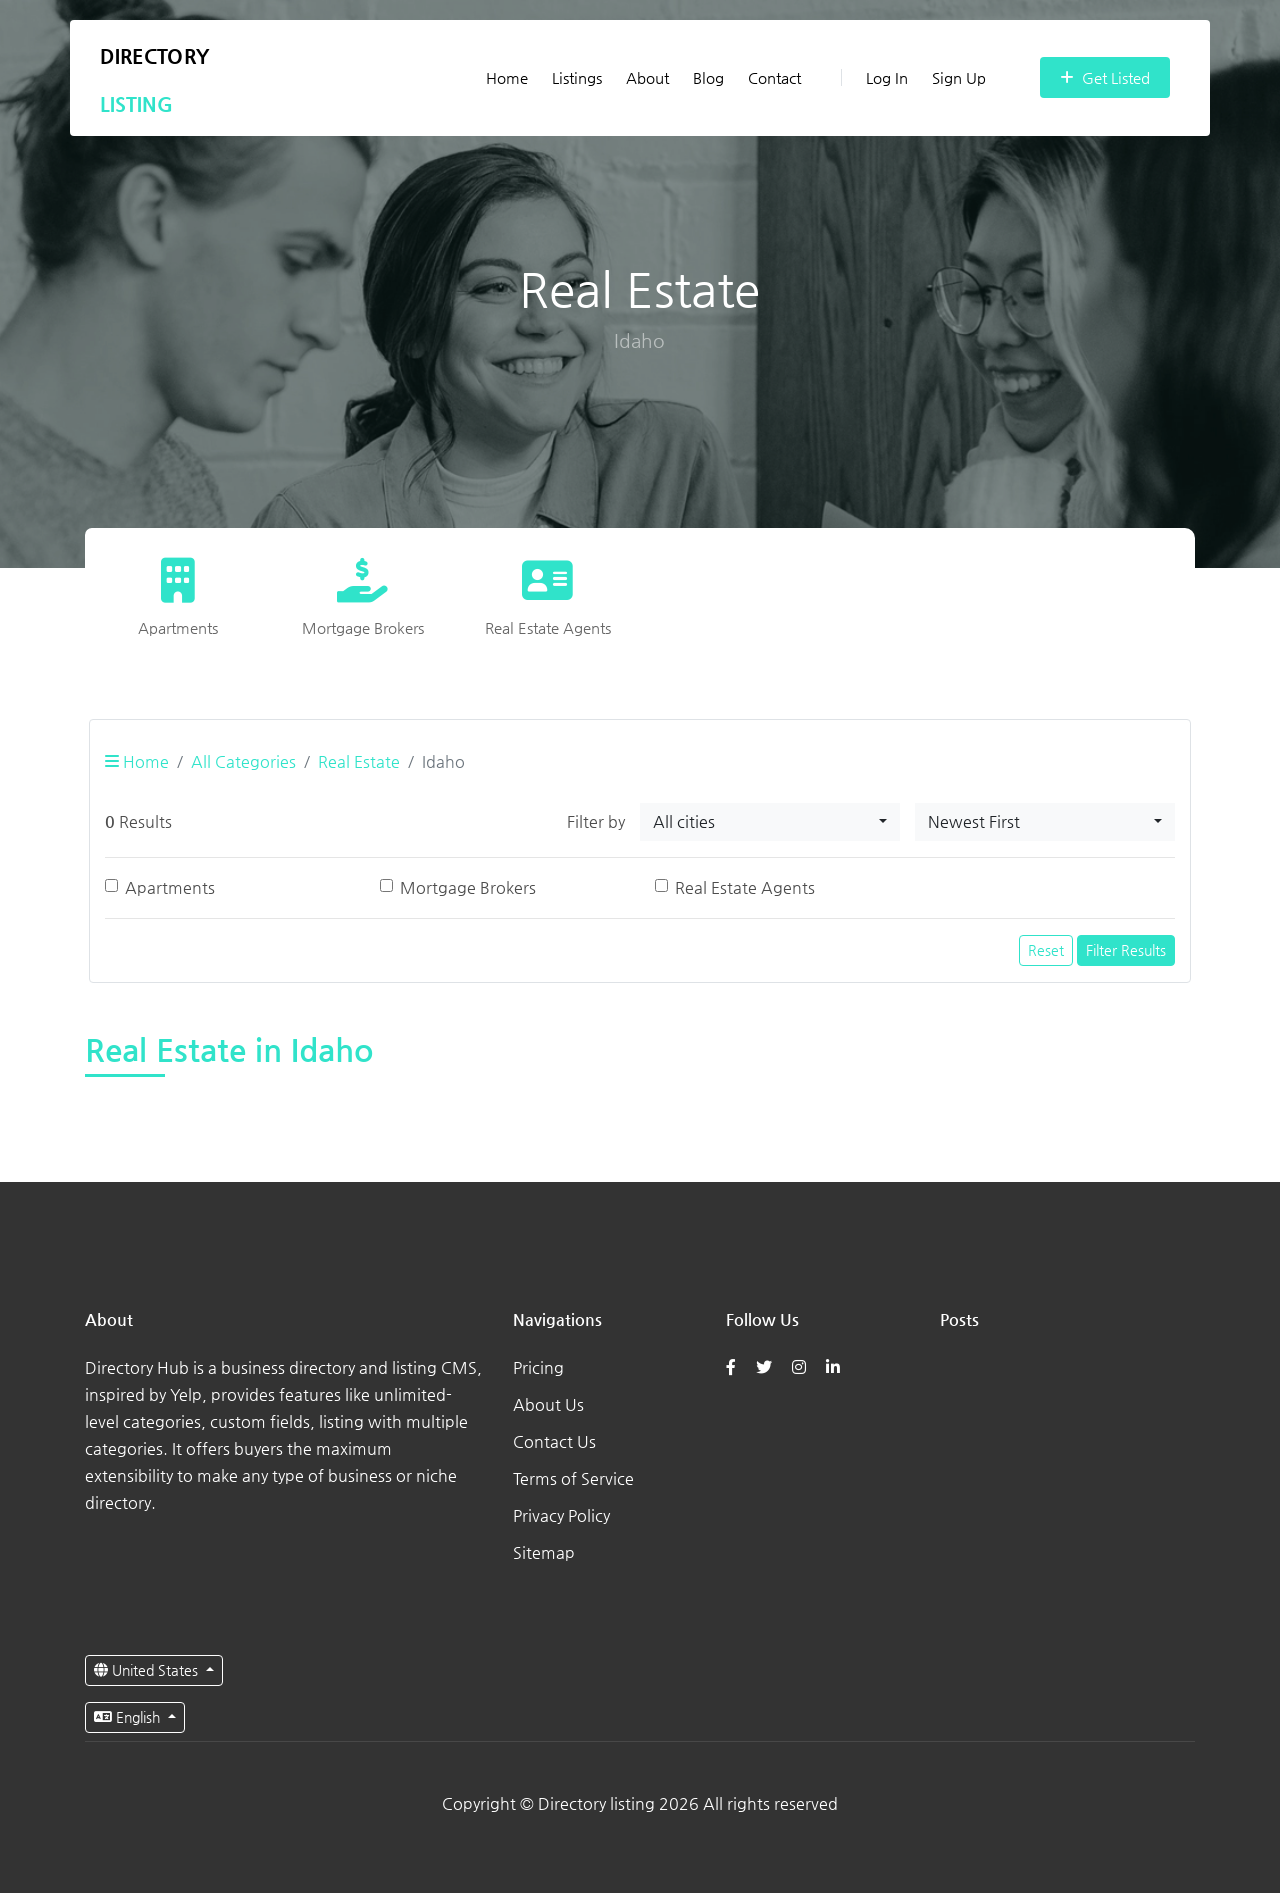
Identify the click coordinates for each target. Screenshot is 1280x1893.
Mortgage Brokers (468, 887)
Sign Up (959, 77)
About (647, 77)
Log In (874, 77)
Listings (577, 77)
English (129, 1717)
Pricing (538, 1367)
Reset (1046, 950)
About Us (548, 1404)
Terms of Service (573, 1478)
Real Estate (359, 761)
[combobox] (770, 822)
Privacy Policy (561, 1515)
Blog (708, 77)
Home (507, 77)
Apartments (170, 887)
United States (148, 1670)
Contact (774, 77)
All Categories (243, 761)
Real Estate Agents (745, 887)
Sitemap (544, 1552)
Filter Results (1126, 950)
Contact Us (554, 1441)
